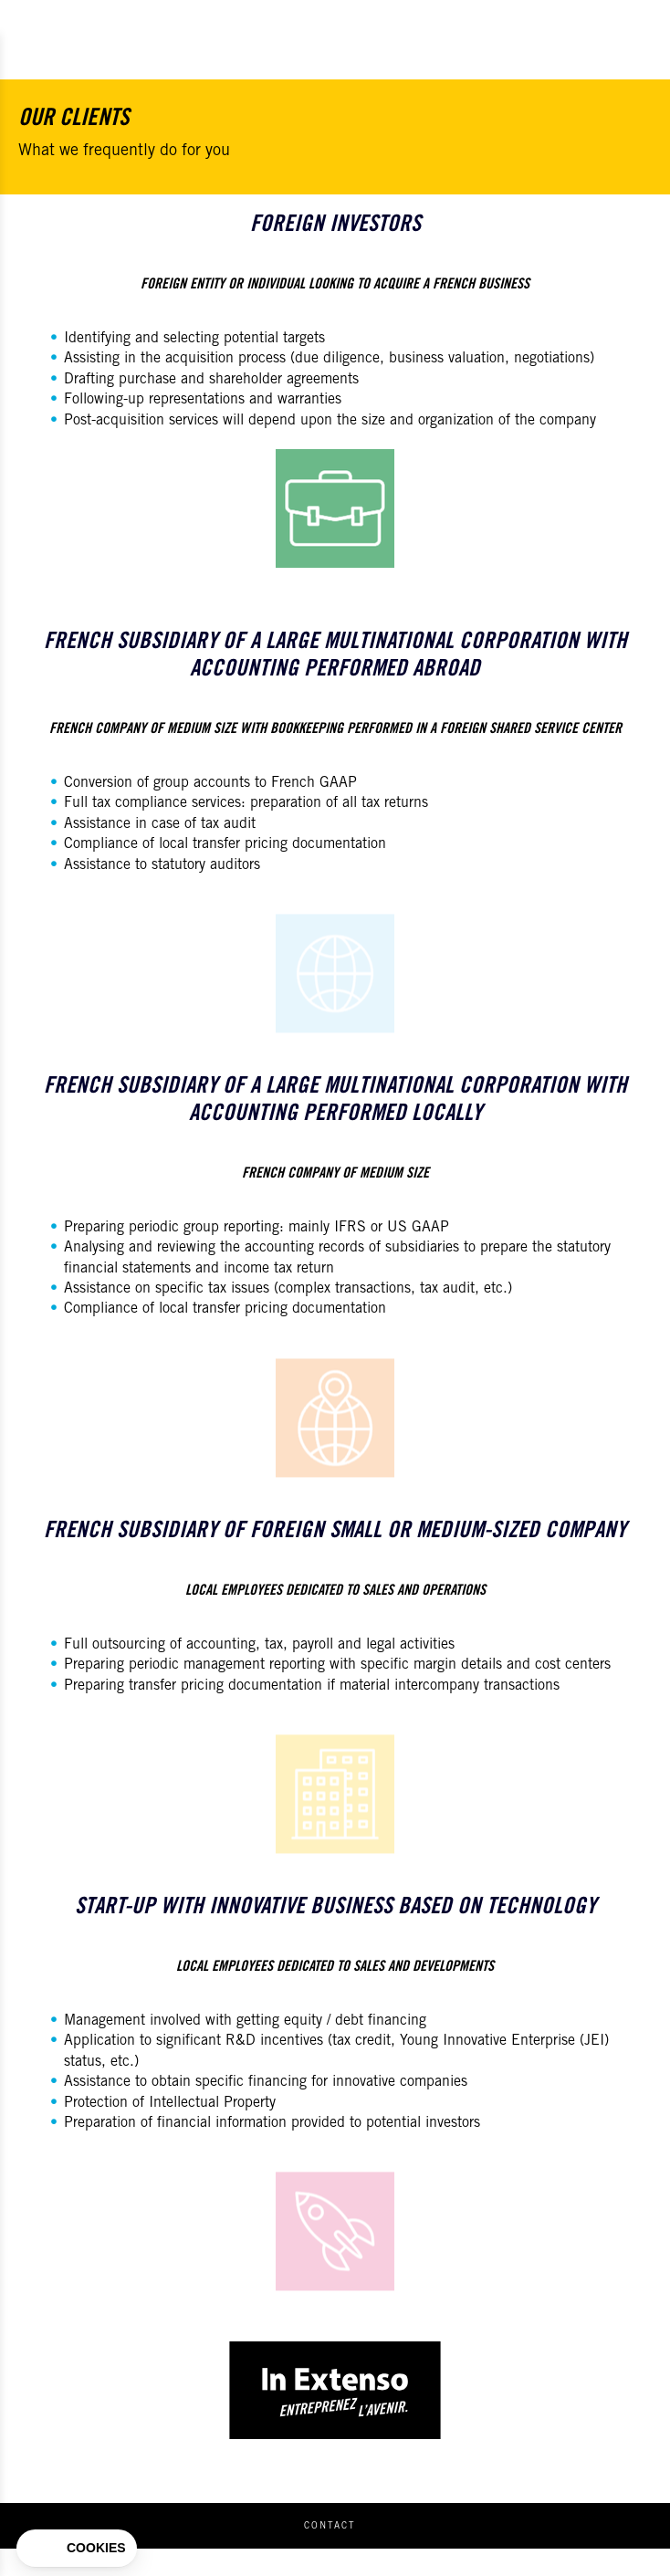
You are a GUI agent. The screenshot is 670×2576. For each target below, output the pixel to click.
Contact (330, 2526)
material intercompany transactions (450, 1686)
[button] (76, 2548)
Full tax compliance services (152, 803)
